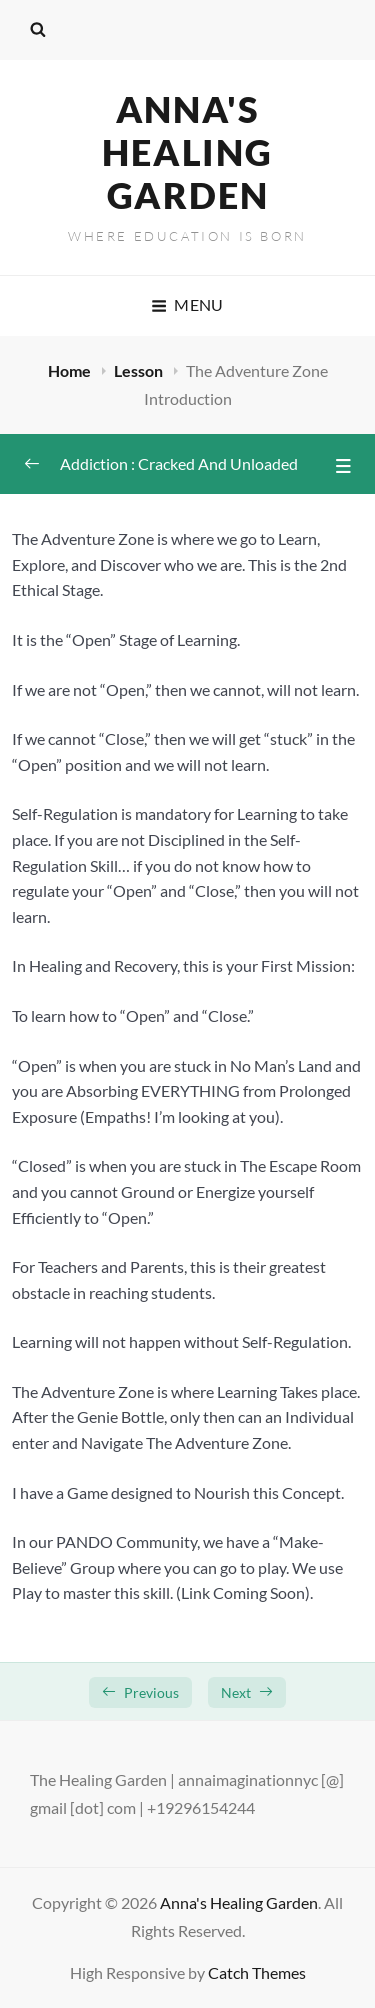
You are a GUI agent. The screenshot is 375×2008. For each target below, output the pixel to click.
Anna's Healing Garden (187, 152)
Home (71, 370)
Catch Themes (257, 1972)
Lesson (140, 370)
